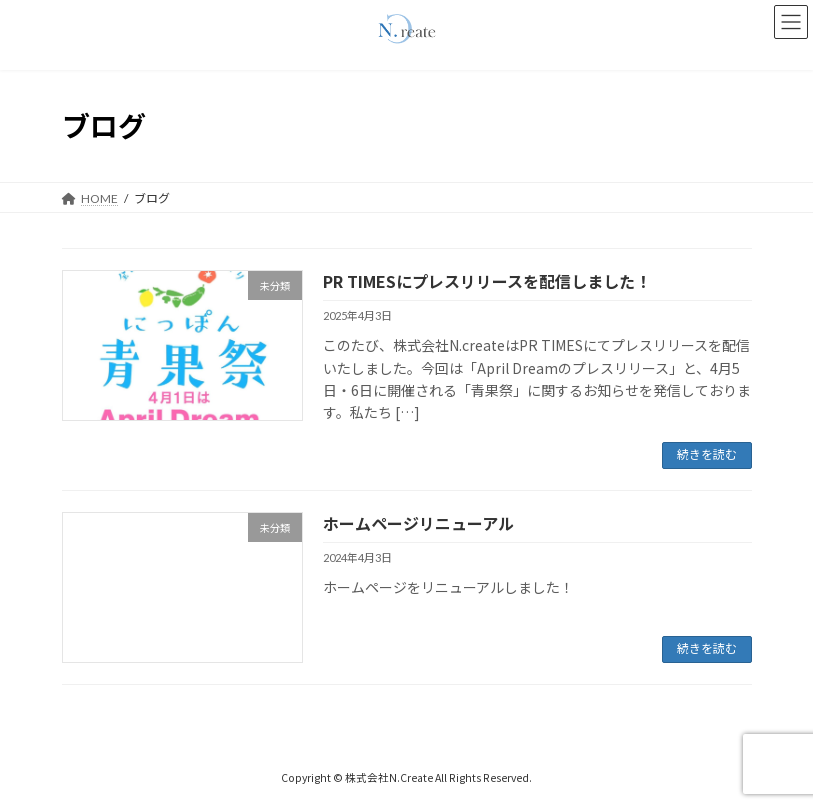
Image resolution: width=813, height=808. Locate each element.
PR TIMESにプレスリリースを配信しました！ (487, 281)
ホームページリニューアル (418, 523)
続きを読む (707, 454)
